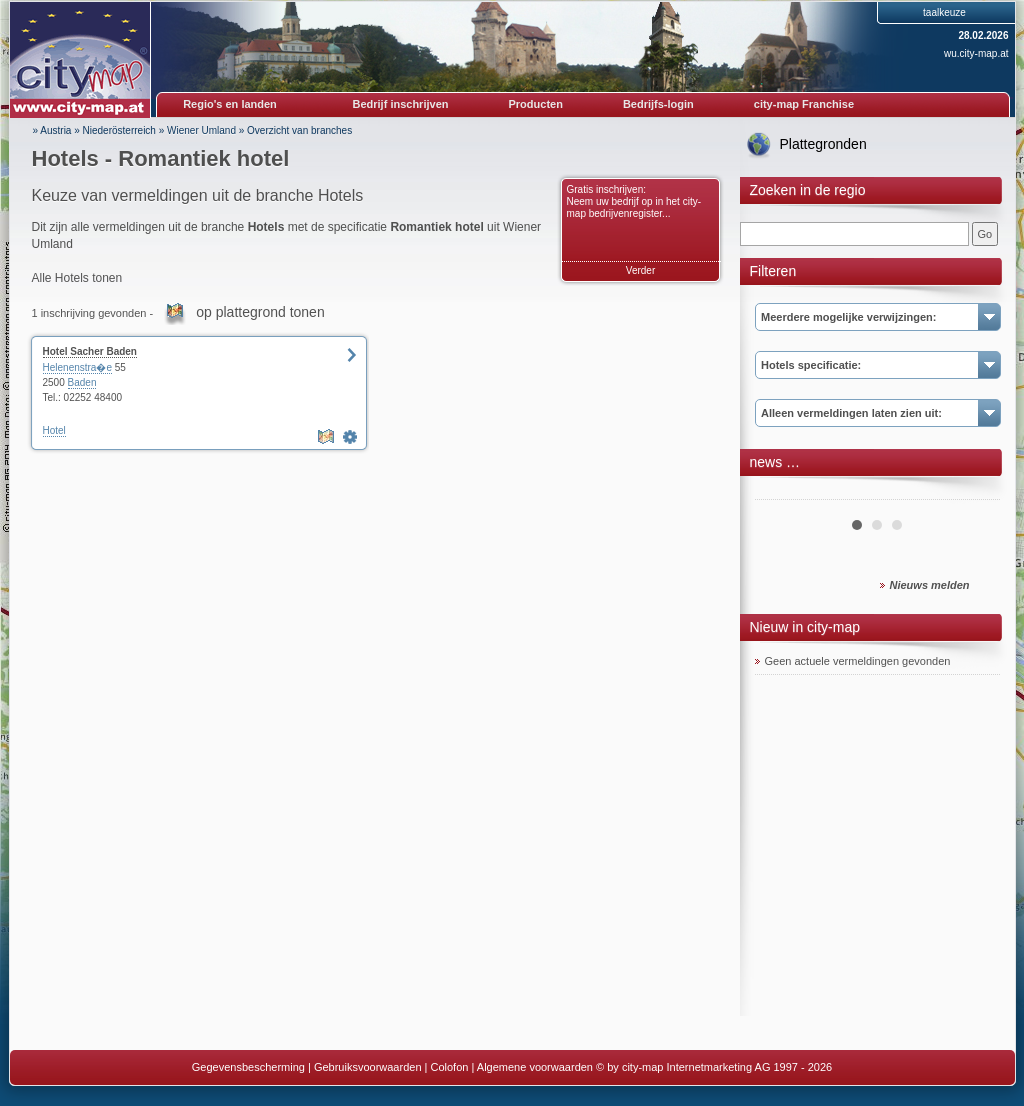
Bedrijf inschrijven (401, 104)
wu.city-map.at (976, 53)
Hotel (54, 430)
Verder (640, 270)
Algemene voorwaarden (535, 1067)
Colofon (450, 1067)
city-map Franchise (804, 104)
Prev (781, 492)
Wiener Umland (201, 130)
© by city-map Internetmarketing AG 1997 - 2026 (714, 1067)
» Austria (52, 130)
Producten (535, 104)
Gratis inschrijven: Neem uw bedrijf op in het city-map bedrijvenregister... (634, 201)
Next (974, 492)
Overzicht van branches (299, 130)
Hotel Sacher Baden (90, 351)
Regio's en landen (230, 104)
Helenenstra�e (77, 367)
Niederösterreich (119, 130)
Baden (82, 382)
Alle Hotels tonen (77, 278)
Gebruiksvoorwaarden (368, 1067)
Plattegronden (823, 144)
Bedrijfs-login (658, 104)
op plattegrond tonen (260, 312)
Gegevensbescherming (248, 1067)
